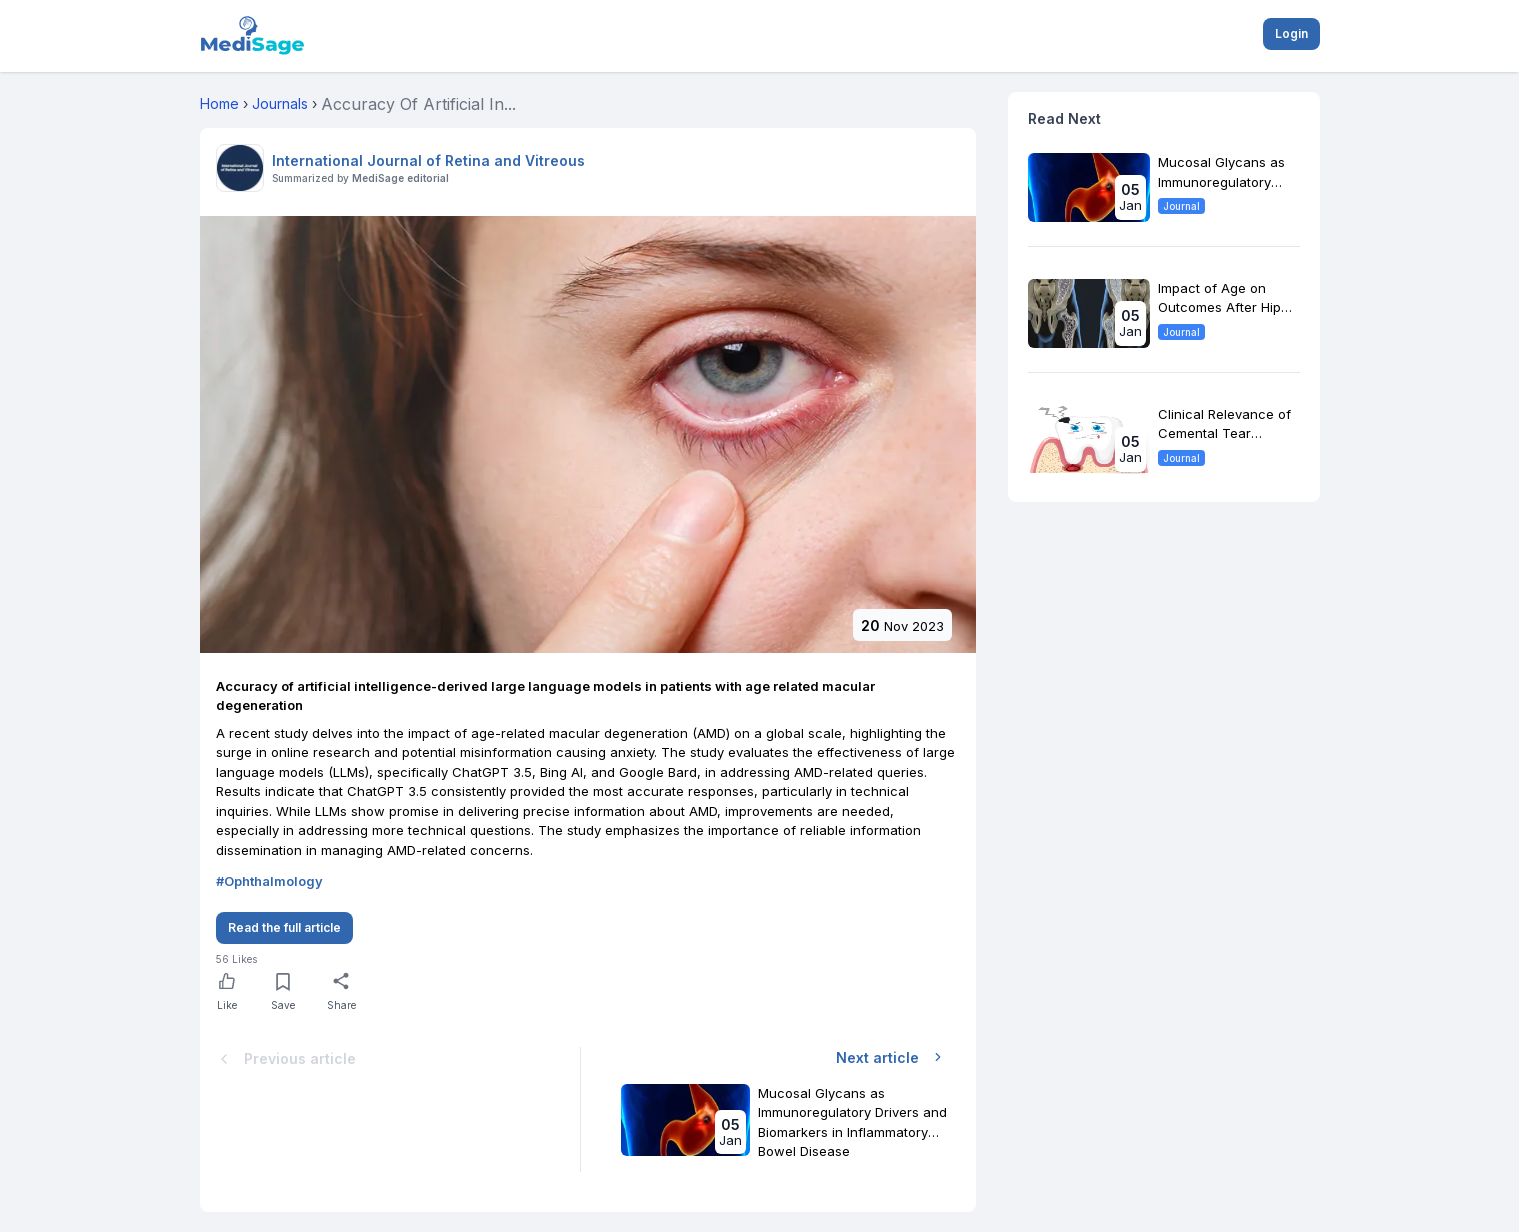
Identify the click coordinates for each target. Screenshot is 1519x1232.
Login (1291, 33)
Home (219, 103)
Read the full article (284, 927)
